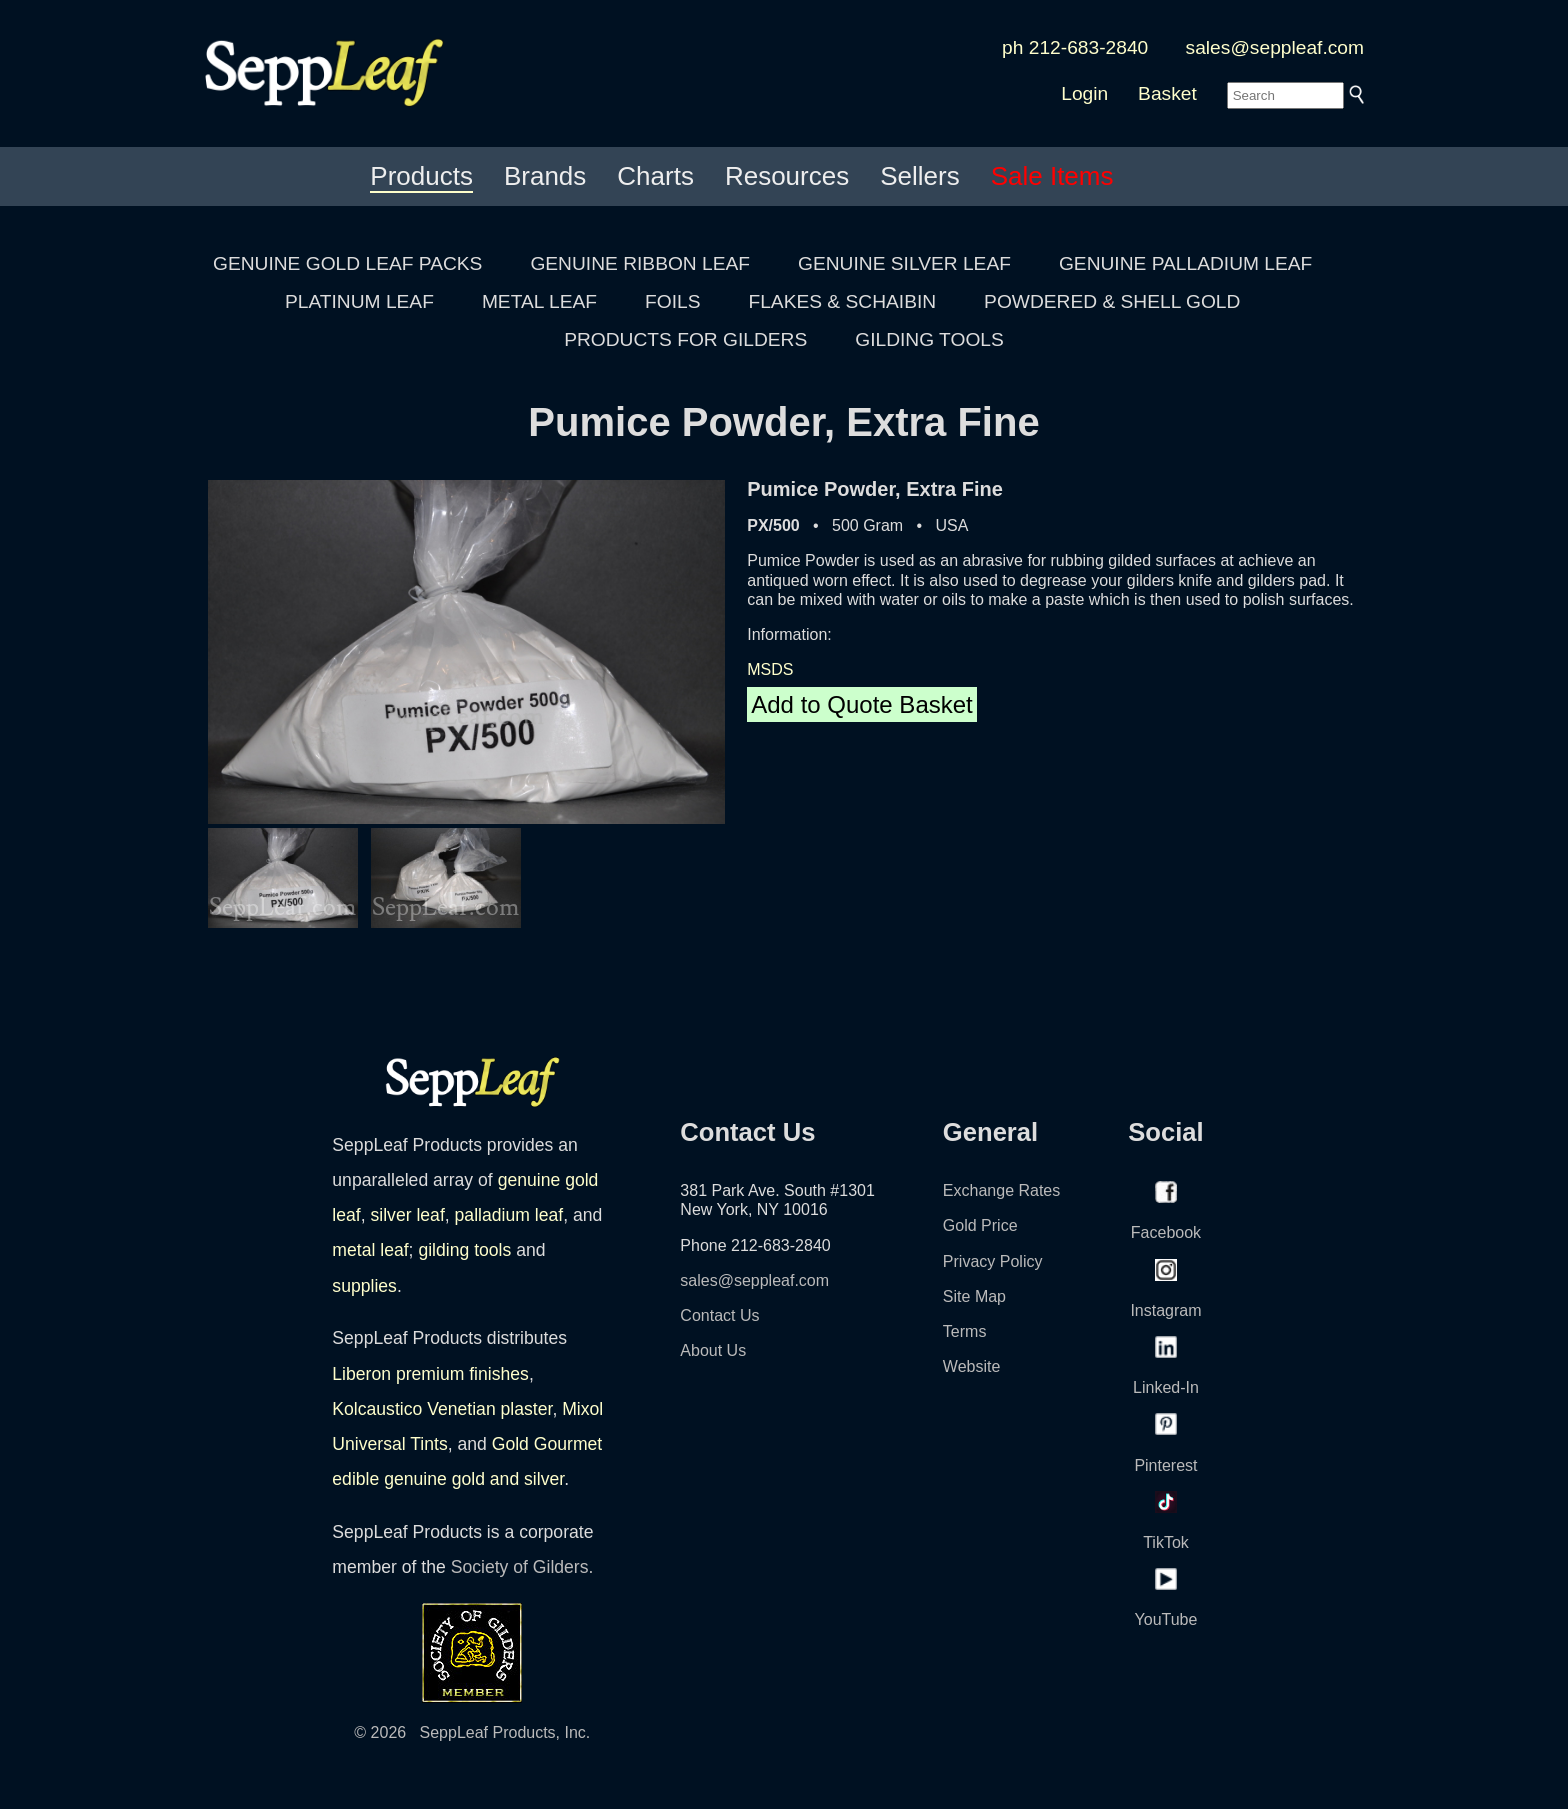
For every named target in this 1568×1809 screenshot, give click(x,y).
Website (972, 1366)
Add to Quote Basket (861, 704)
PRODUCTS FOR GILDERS (685, 339)
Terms (965, 1331)
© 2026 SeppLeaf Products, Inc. (472, 1732)
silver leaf (407, 1215)
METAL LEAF (539, 301)
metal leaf (370, 1250)
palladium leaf (509, 1215)
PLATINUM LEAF (359, 301)
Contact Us (719, 1315)
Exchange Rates (1001, 1190)
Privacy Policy (993, 1261)
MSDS (770, 669)
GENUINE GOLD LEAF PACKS (347, 263)
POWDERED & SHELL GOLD (1112, 301)
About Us (713, 1350)
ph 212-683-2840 (1075, 47)
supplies (364, 1286)
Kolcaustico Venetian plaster (442, 1409)
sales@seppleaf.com (1275, 47)
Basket (1167, 93)
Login (1084, 93)
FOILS (672, 301)
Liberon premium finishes (430, 1374)
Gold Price (980, 1225)
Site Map (974, 1296)
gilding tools (464, 1250)
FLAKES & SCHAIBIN (842, 301)
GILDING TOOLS (929, 339)
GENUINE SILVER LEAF (904, 263)
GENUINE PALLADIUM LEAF (1185, 263)
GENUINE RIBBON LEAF (640, 263)
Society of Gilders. (522, 1567)
